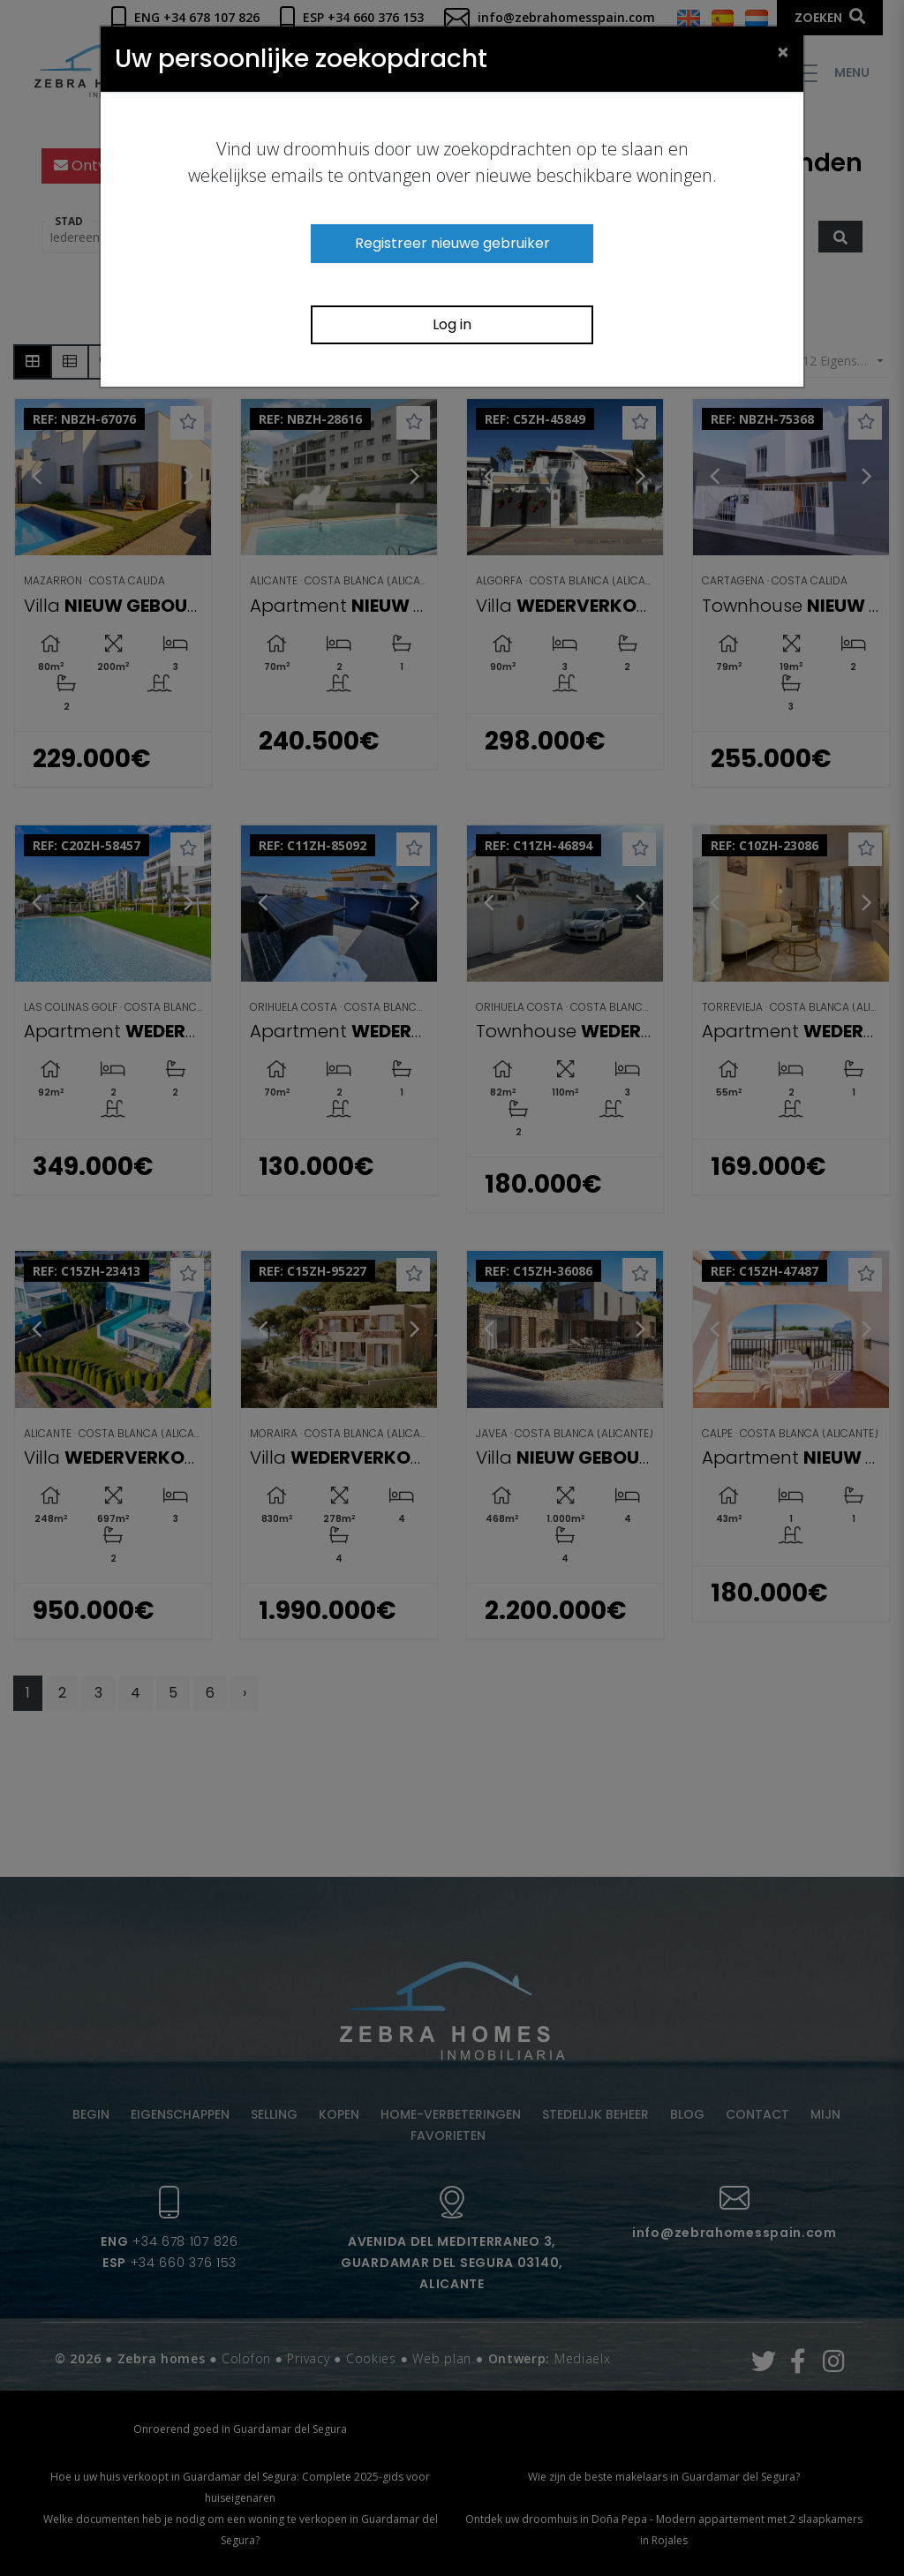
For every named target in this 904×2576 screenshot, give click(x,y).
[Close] (783, 51)
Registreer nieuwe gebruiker (452, 243)
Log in (452, 324)
